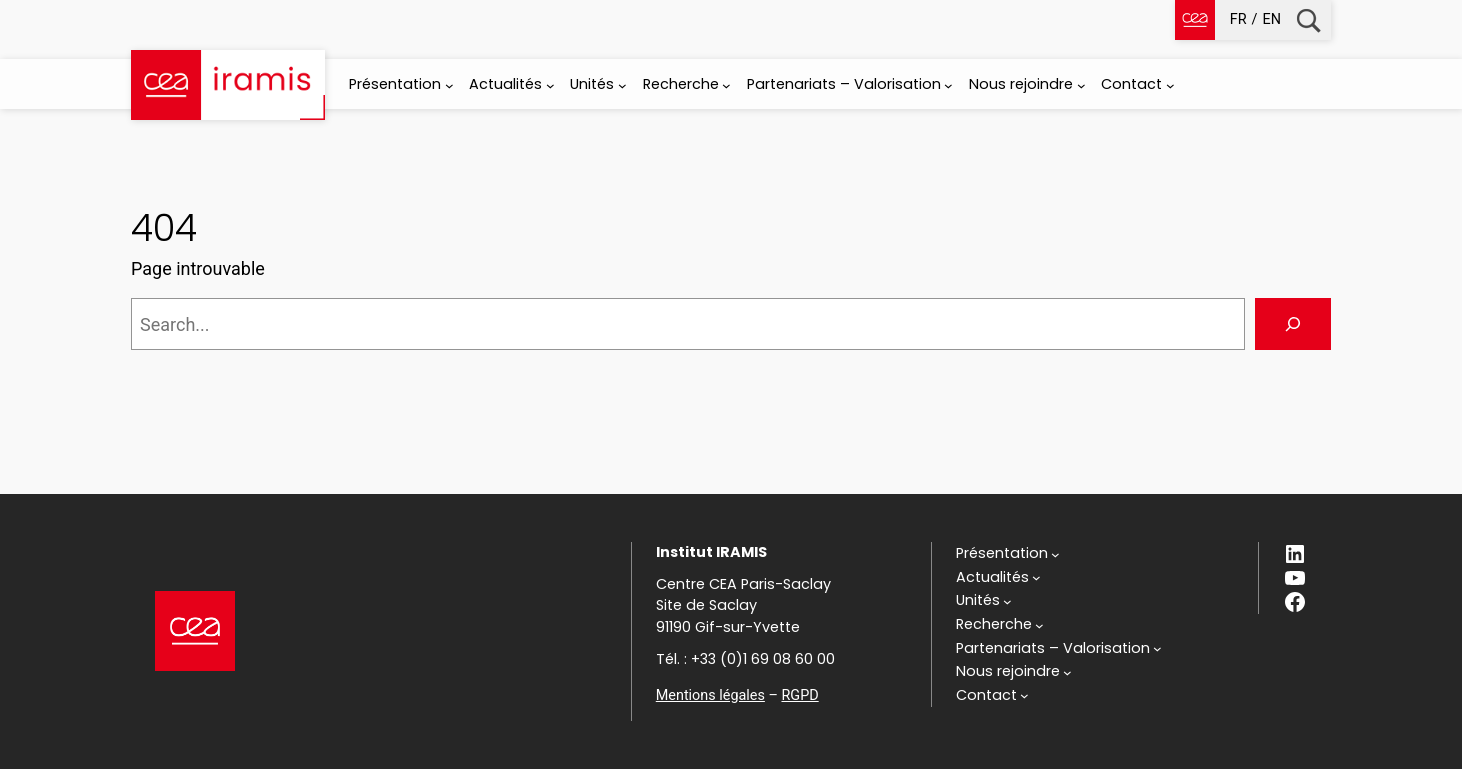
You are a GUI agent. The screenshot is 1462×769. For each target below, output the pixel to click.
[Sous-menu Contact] (1170, 85)
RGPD (799, 695)
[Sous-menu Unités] (622, 85)
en (1272, 19)
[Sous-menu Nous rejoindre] (1081, 85)
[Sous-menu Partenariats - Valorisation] (948, 85)
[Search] (1293, 324)
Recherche (1308, 20)
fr (1238, 19)
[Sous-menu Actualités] (550, 85)
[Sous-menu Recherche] (726, 85)
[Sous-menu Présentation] (449, 85)
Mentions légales (710, 695)
